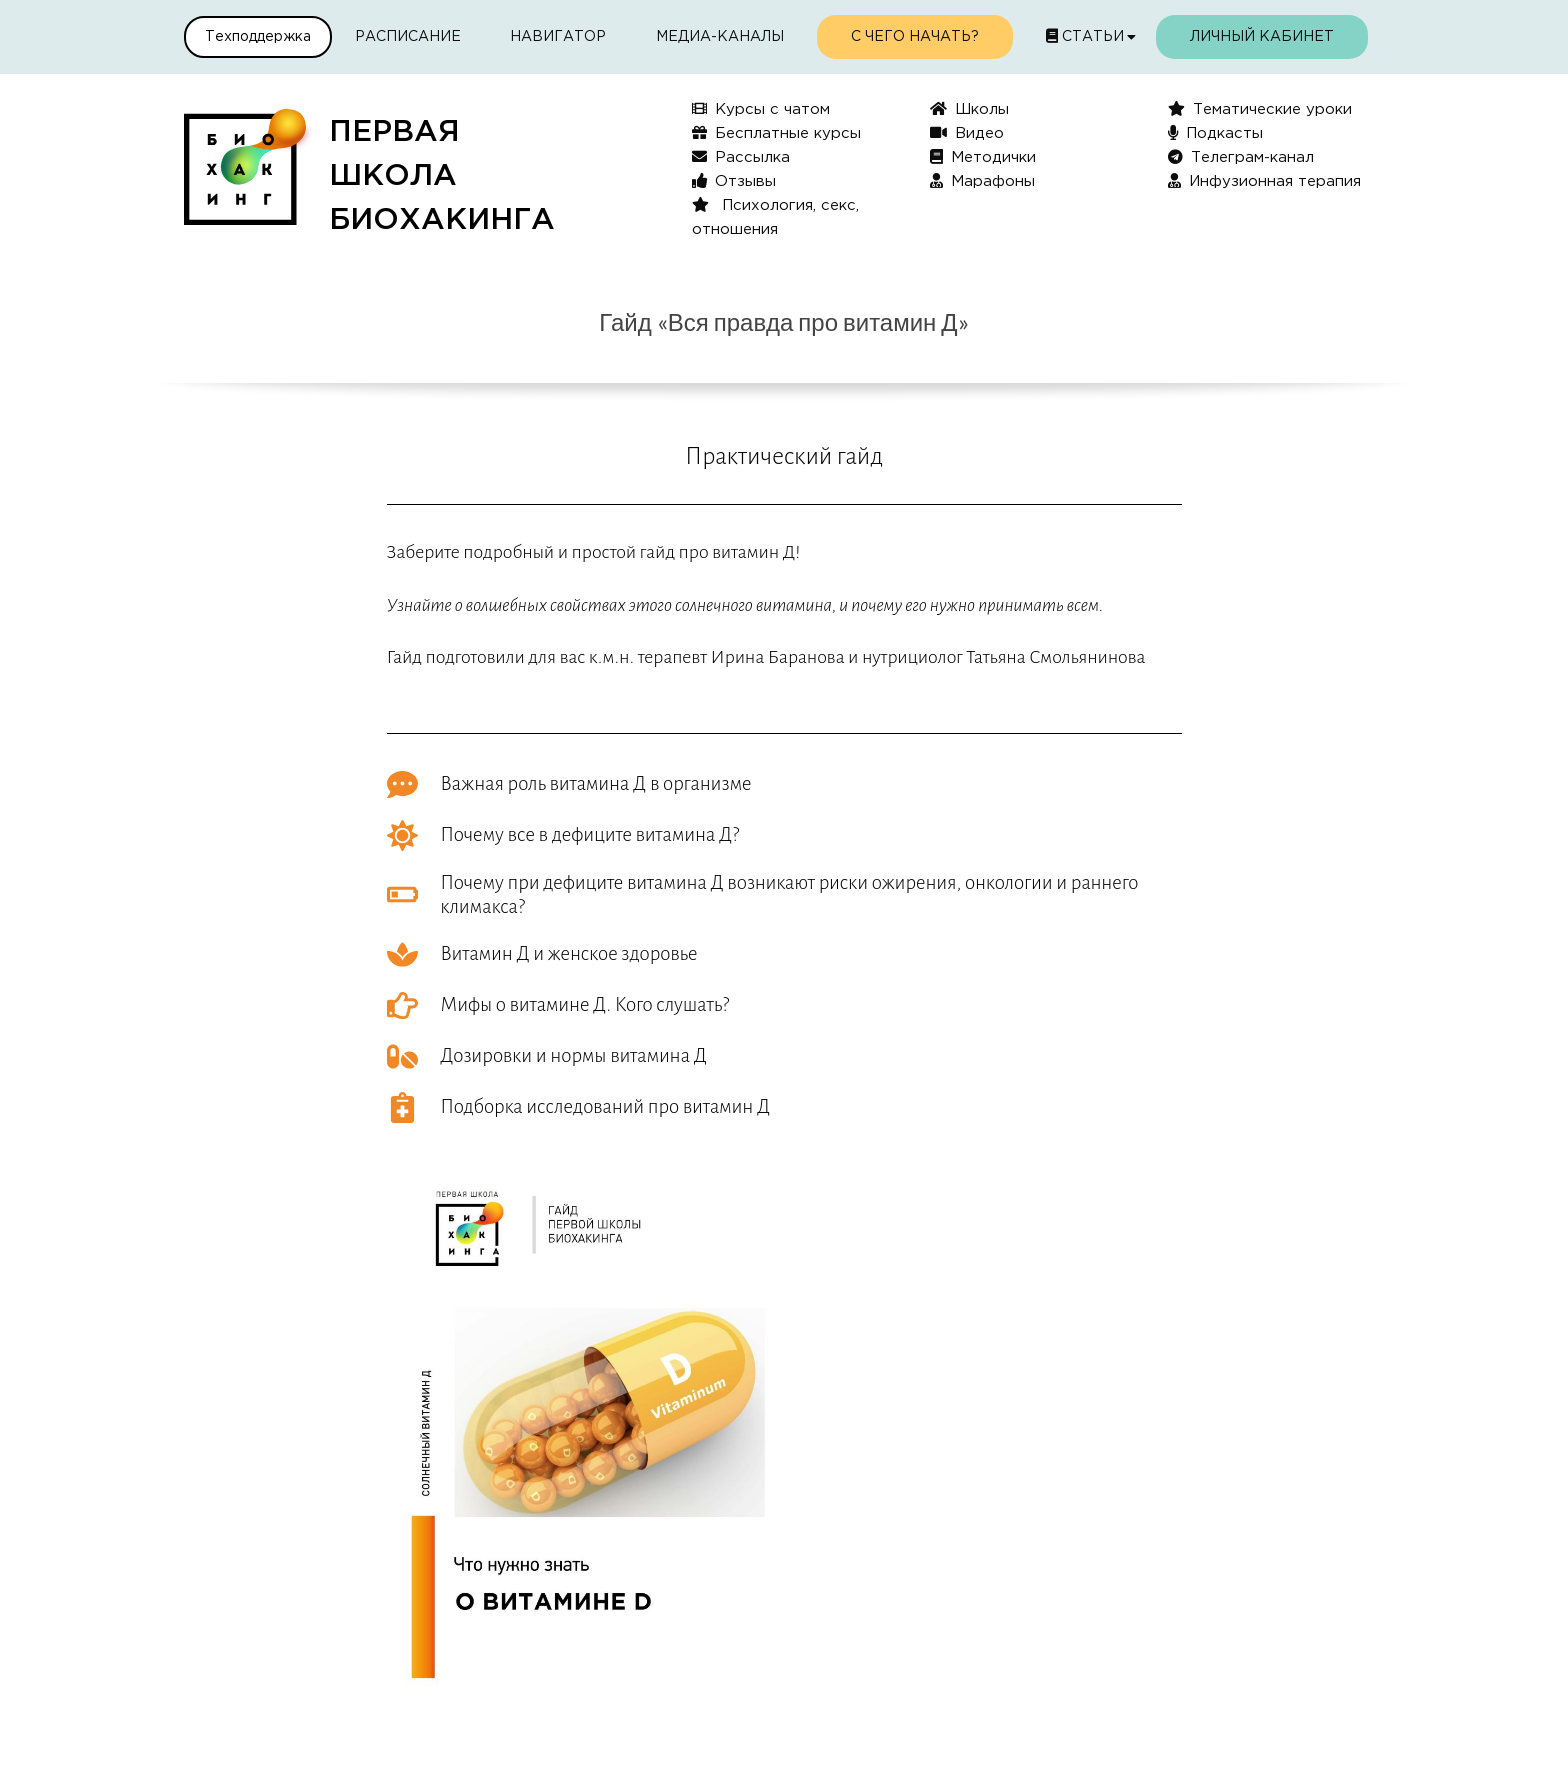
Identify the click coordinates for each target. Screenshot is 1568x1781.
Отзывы (734, 180)
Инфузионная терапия (1264, 180)
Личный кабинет (1262, 37)
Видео (967, 132)
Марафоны (982, 180)
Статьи (1085, 36)
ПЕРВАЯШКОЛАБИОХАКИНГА (442, 176)
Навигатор (558, 37)
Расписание (408, 37)
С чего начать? (915, 37)
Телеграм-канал (1241, 156)
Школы (969, 108)
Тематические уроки (1260, 108)
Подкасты (1215, 132)
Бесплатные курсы (776, 132)
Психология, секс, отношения (775, 216)
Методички (983, 156)
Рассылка (741, 156)
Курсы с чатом (761, 108)
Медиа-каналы (720, 37)
